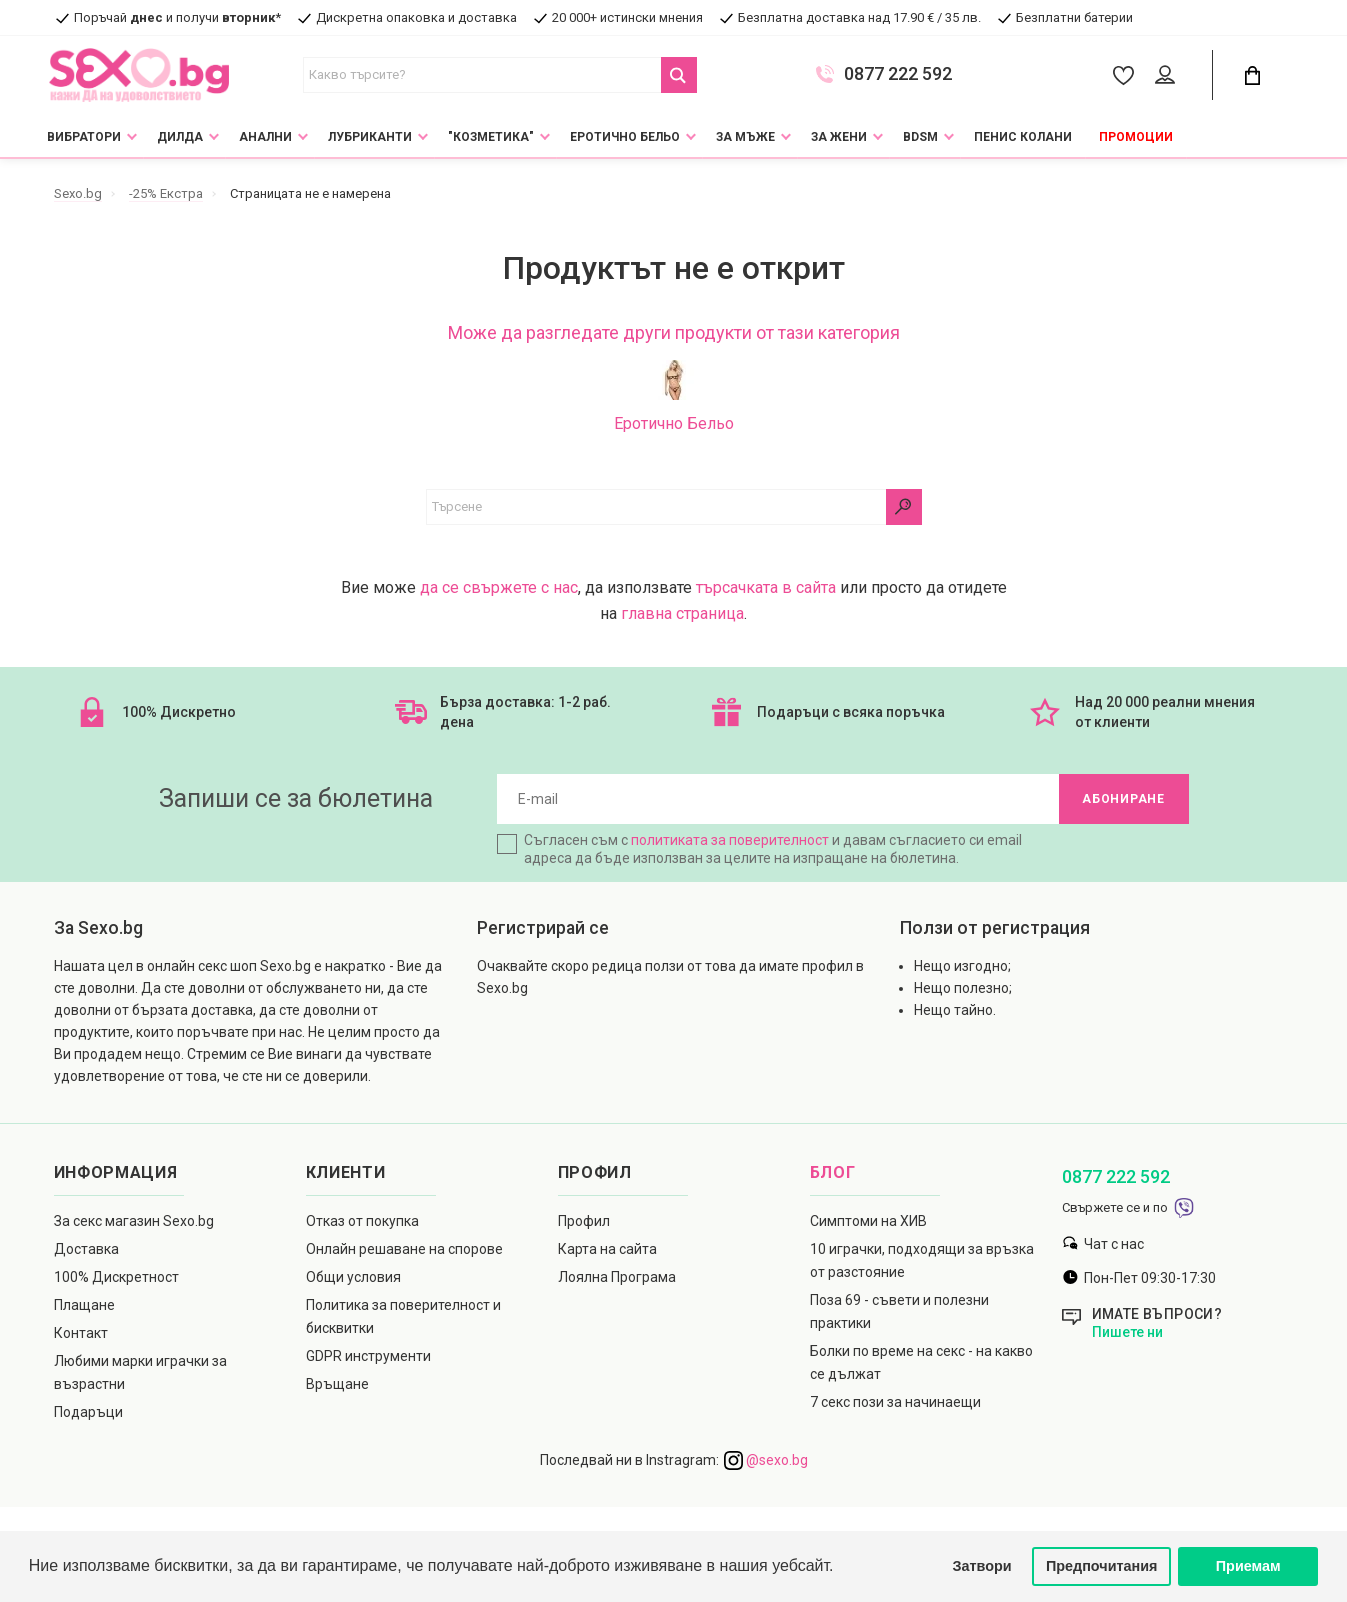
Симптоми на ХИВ (868, 1221)
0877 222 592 (898, 74)
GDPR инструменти (368, 1356)
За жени (839, 137)
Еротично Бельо (625, 137)
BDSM (920, 137)
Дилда (180, 137)
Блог (833, 1172)
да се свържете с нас (499, 587)
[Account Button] (1168, 76)
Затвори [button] (982, 1566)
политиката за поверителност (730, 840)
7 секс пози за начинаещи (895, 1402)
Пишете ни (1127, 1332)
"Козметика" (491, 137)
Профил (584, 1221)
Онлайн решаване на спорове (404, 1249)
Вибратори (84, 137)
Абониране (1123, 799)
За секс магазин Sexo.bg (134, 1221)
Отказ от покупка (362, 1221)
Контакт (81, 1333)
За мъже (745, 137)
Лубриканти (370, 137)
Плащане (84, 1305)
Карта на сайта (607, 1249)
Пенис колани (1023, 137)
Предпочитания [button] (1102, 1566)
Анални (265, 137)
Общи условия (353, 1277)
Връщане (337, 1384)
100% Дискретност (116, 1277)
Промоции (1136, 137)
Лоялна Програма (617, 1277)
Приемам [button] (1248, 1566)
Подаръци (88, 1412)
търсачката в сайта (766, 587)
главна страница (682, 613)
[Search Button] (679, 75)
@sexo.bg (766, 1460)
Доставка (86, 1249)
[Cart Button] (1253, 75)
